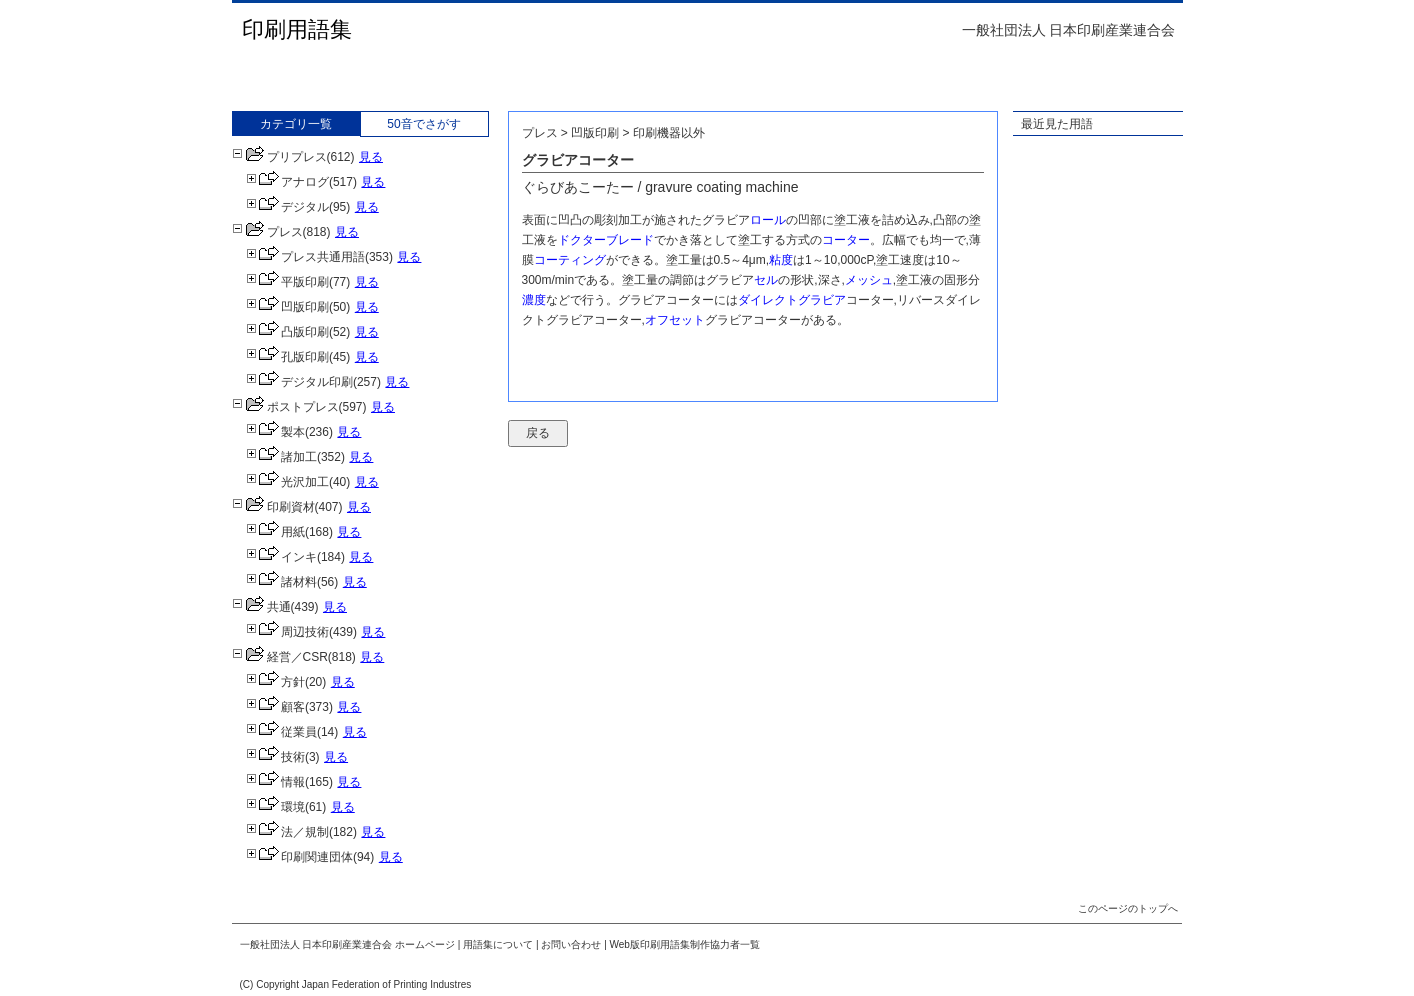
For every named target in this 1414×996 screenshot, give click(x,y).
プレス (267, 232)
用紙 (275, 532)
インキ (281, 557)
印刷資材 (273, 507)
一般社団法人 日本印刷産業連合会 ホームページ (348, 944)
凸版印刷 (287, 332)
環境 (275, 807)
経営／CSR (280, 657)
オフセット (675, 320)
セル (766, 280)
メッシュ (869, 280)
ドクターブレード (606, 240)
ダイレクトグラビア (792, 300)
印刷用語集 (297, 29)
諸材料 (281, 582)
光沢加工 (287, 482)
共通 (261, 607)
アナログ (287, 182)
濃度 (534, 300)
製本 (275, 432)
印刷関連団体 (299, 857)
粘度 (781, 260)
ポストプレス (285, 407)
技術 (275, 757)
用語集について (498, 944)
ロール (768, 220)
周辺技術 (287, 632)
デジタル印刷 (299, 382)
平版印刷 (287, 282)
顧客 (275, 707)
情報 (275, 782)
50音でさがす (423, 124)
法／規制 (287, 832)
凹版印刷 (287, 307)
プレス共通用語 (305, 257)
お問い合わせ (571, 944)
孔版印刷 (287, 357)
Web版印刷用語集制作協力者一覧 (685, 944)
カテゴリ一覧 (296, 124)
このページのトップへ (1128, 908)
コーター (846, 240)
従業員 (281, 732)
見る (371, 157)
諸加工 (281, 457)
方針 (275, 682)
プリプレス (279, 157)
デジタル (287, 207)
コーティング (570, 260)
